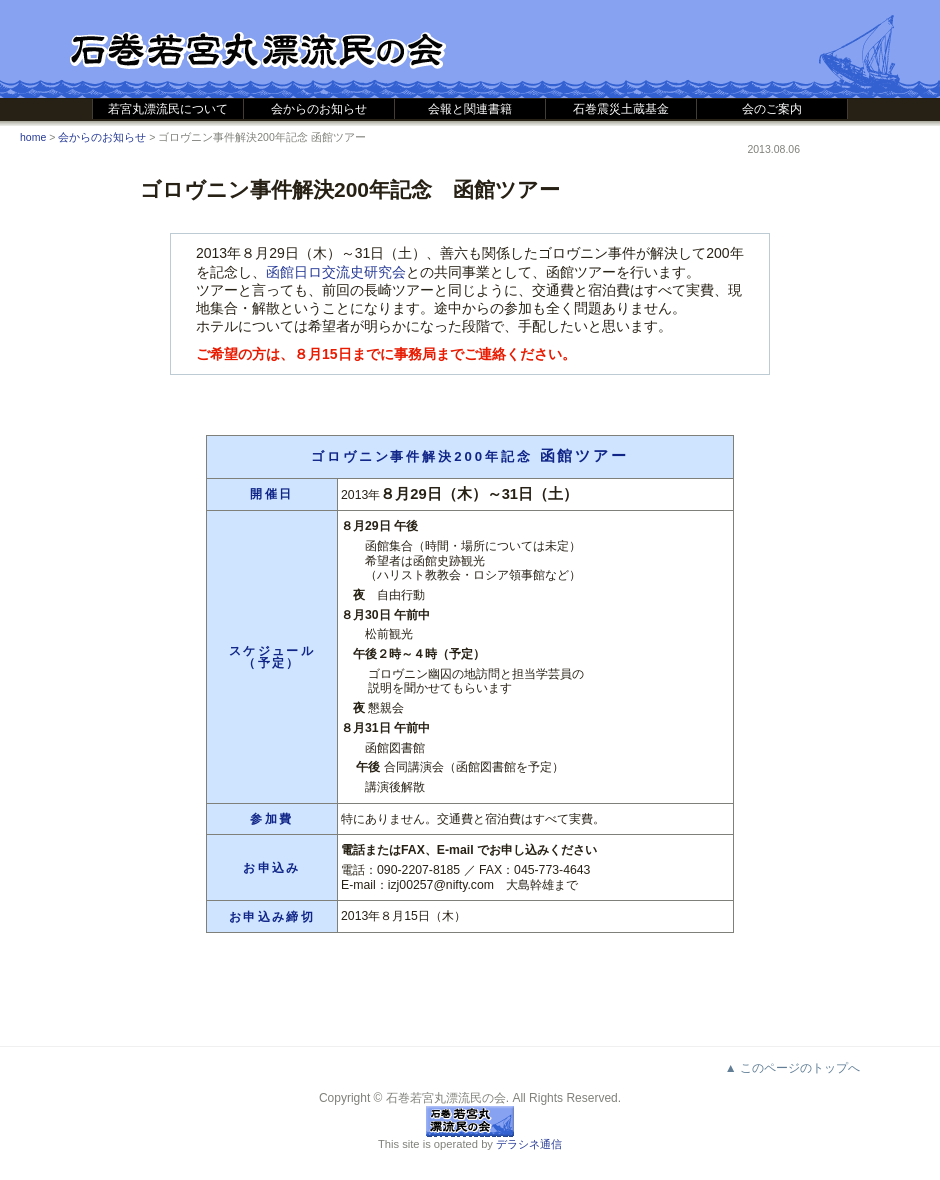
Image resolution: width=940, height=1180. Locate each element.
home (33, 137)
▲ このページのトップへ (792, 1068)
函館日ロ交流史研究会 (336, 272)
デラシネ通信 (529, 1144)
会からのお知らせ (319, 109)
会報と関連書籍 (470, 109)
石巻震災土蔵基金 (621, 109)
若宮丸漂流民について (168, 109)
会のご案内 (772, 109)
